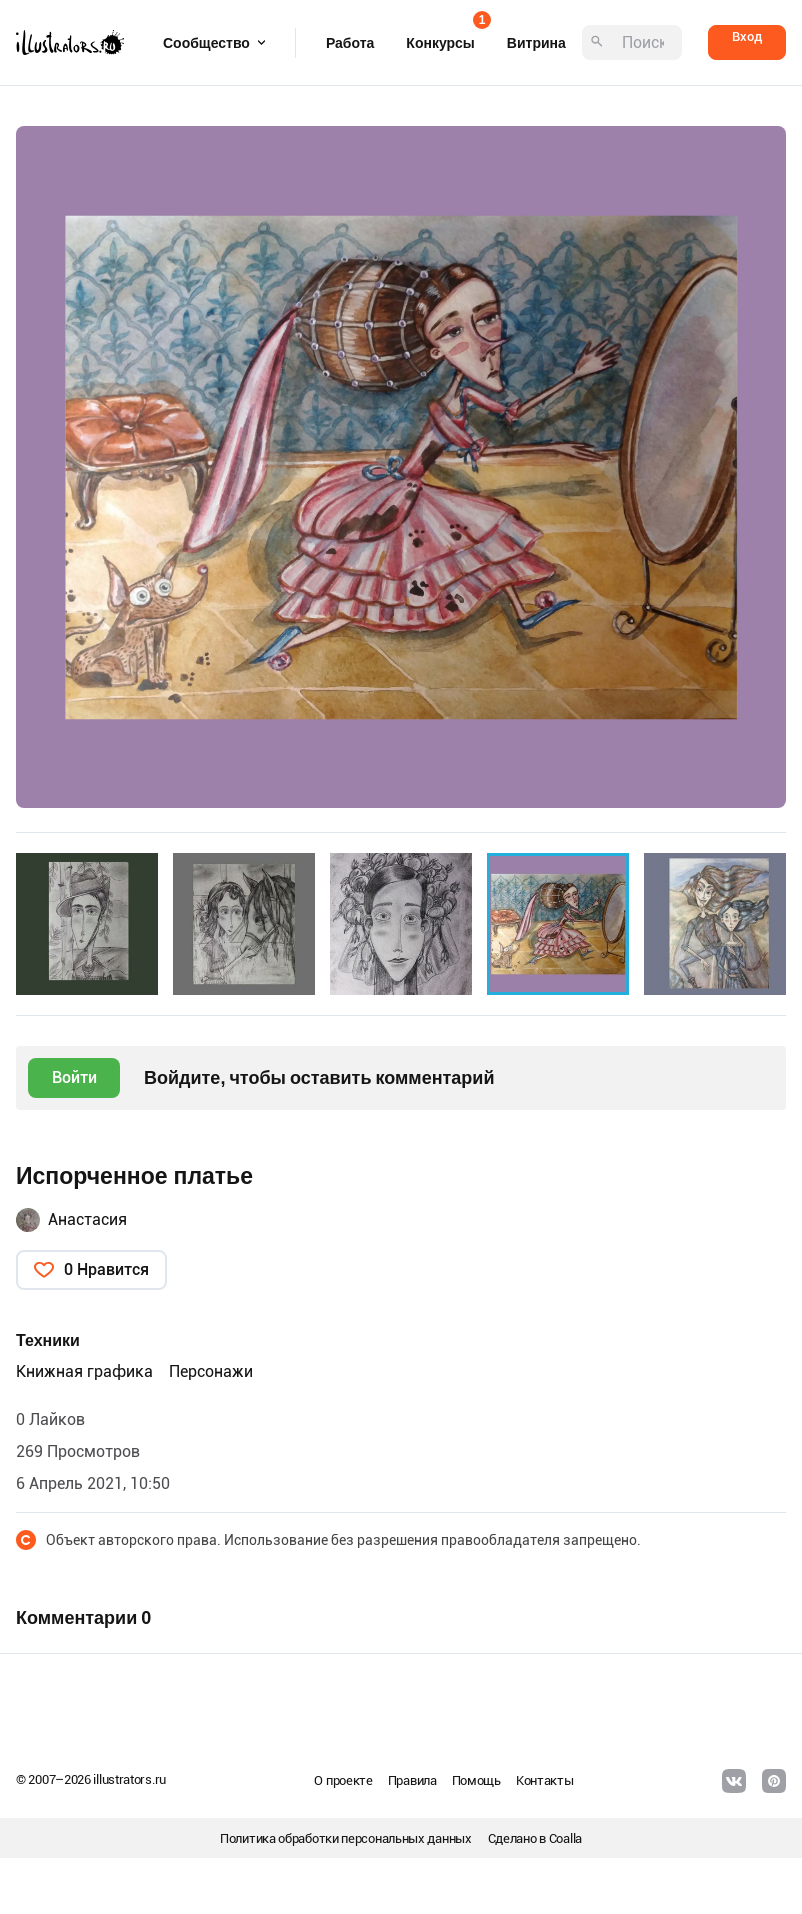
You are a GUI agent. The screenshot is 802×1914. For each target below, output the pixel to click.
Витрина (536, 43)
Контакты (545, 1780)
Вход (747, 36)
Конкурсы (440, 36)
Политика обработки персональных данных (346, 1838)
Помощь (476, 1780)
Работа (350, 43)
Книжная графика (84, 1371)
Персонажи (211, 1371)
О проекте (343, 1780)
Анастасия (87, 1219)
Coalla (565, 1838)
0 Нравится (106, 1269)
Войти (74, 1077)
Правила (412, 1780)
